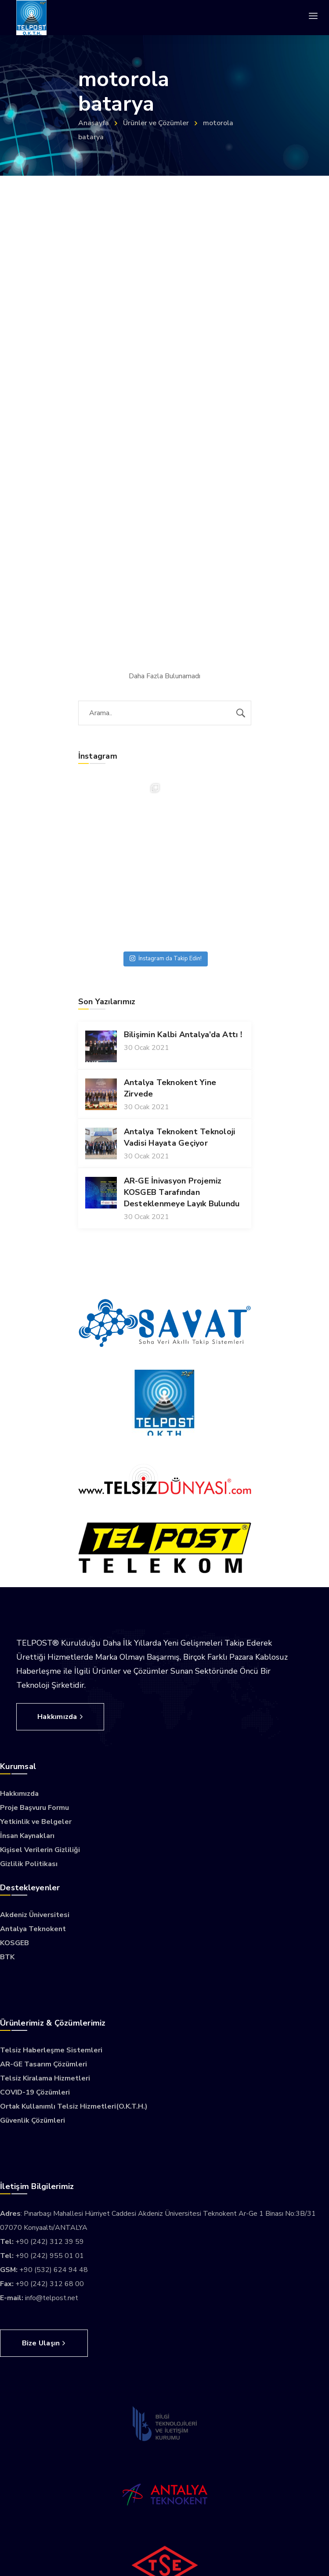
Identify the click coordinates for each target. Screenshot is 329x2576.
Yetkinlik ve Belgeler (36, 1822)
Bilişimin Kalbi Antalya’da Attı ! (183, 1034)
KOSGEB (14, 1943)
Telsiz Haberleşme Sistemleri (51, 2050)
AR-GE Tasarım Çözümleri (43, 2064)
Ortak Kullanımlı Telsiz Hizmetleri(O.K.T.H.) (74, 2106)
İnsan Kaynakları (27, 1836)
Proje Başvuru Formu (34, 1808)
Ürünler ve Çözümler (156, 123)
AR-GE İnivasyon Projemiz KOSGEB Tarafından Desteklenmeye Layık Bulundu (182, 1192)
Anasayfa (93, 123)
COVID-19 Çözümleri (35, 2092)
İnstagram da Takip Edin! (166, 958)
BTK (7, 1957)
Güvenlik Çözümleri (32, 2120)
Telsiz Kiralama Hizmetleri (45, 2078)
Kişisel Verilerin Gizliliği (40, 1850)
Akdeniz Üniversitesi (34, 1915)
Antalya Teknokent (33, 1929)
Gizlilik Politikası (29, 1864)
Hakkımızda (19, 1793)
